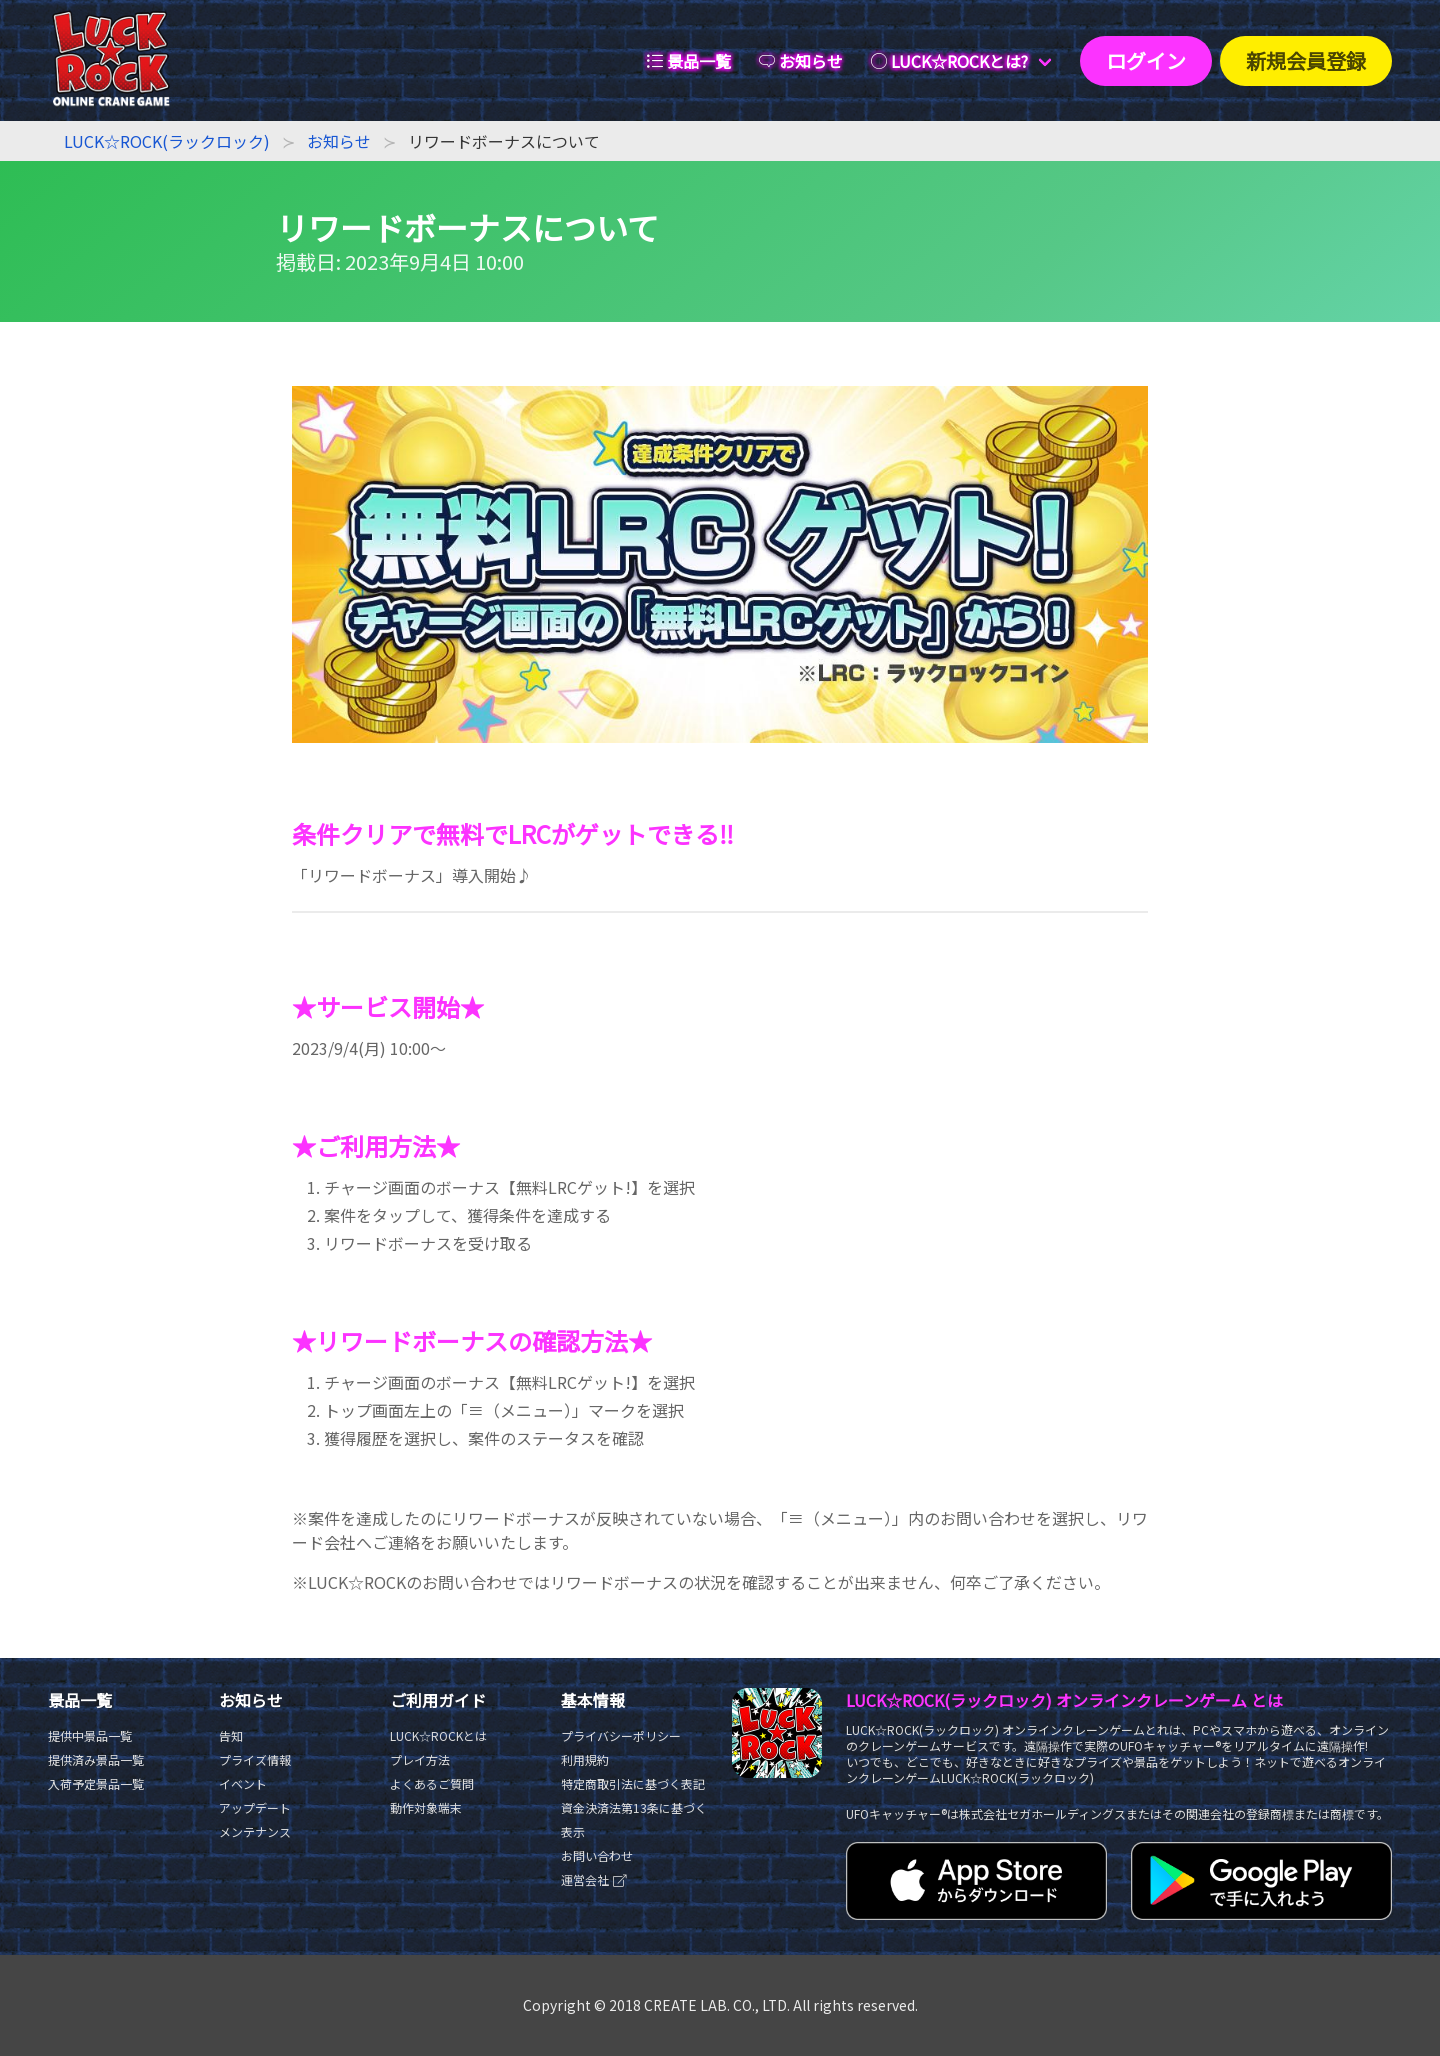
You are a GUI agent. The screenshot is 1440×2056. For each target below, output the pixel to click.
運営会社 (594, 1879)
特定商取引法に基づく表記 (633, 1783)
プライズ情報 (255, 1759)
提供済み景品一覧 (96, 1759)
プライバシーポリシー (621, 1735)
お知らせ (339, 141)
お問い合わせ (597, 1855)
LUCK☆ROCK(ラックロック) (167, 141)
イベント (243, 1783)
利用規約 (585, 1759)
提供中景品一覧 (90, 1735)
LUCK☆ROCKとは (438, 1735)
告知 (231, 1735)
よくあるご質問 (432, 1783)
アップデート (255, 1807)
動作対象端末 (426, 1807)
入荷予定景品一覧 (96, 1783)
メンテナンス (255, 1831)
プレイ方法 (420, 1759)
